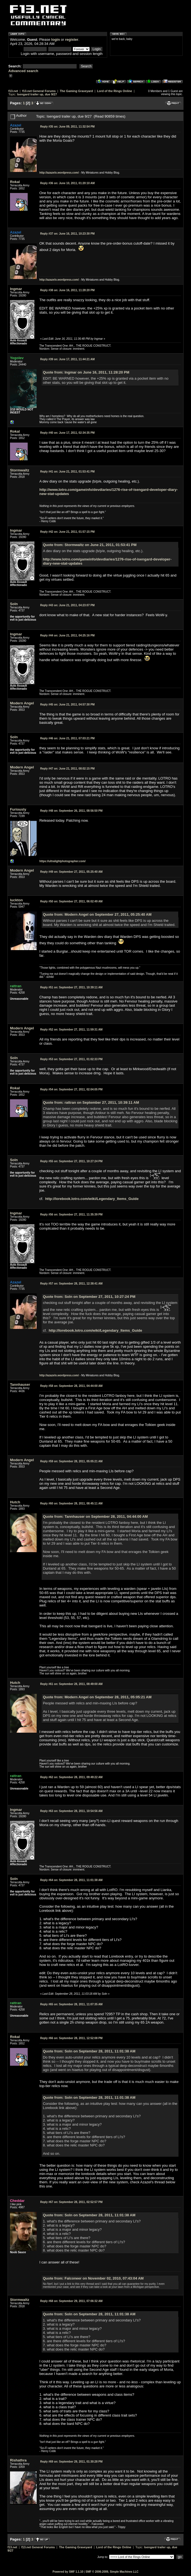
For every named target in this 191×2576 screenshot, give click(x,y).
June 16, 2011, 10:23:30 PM (67, 233)
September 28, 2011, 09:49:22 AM (71, 1777)
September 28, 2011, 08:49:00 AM (71, 1684)
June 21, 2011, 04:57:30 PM (67, 704)
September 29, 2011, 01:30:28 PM (71, 2461)
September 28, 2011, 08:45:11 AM (71, 1503)
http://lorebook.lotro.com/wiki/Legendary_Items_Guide (92, 1199)
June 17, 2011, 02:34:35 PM (67, 432)
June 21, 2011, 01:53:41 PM (67, 471)
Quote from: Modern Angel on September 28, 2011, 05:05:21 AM (97, 1697)
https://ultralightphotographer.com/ (62, 861)
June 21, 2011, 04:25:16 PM (67, 635)
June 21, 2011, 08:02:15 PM (67, 768)
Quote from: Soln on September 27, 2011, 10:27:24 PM (89, 1297)
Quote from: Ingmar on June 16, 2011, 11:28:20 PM (86, 372)
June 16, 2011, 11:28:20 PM (67, 290)
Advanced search (23, 71)
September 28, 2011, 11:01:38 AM (71, 1880)
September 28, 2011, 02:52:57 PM (71, 2202)
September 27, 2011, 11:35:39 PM (71, 1214)
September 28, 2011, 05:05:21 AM (71, 1461)
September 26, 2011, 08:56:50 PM (71, 810)
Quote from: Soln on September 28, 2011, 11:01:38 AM (89, 2051)
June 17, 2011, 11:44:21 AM (67, 359)
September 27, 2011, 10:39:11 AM (71, 987)
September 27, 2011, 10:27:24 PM (71, 1161)
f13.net (13, 91)
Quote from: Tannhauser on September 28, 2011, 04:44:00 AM (95, 1516)
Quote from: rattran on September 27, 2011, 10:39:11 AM (91, 1102)
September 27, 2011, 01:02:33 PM (71, 1059)
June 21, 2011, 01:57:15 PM (67, 531)
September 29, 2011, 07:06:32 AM (71, 2301)
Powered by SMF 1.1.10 (67, 2571)
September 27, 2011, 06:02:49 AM (71, 901)
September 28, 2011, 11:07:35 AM (71, 2004)
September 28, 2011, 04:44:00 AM (71, 1385)
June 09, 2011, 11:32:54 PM (67, 126)
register (71, 39)
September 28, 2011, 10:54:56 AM (71, 1811)
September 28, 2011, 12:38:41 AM (71, 1283)
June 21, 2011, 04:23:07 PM (67, 605)
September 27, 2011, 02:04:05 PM (71, 1089)
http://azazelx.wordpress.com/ (59, 172)
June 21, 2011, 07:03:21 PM (67, 738)
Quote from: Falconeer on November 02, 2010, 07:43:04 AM (93, 2278)
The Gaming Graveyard (76, 91)
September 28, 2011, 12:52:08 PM (71, 2038)
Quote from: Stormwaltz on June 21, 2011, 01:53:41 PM (89, 545)
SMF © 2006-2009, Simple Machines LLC (112, 2571)
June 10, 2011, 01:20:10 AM (67, 183)
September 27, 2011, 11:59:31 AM (71, 1029)
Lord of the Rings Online (114, 91)
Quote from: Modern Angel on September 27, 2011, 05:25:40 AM (97, 914)
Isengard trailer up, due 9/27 (37, 94)
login (55, 39)
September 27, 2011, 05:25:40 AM (71, 871)
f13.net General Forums (39, 91)
